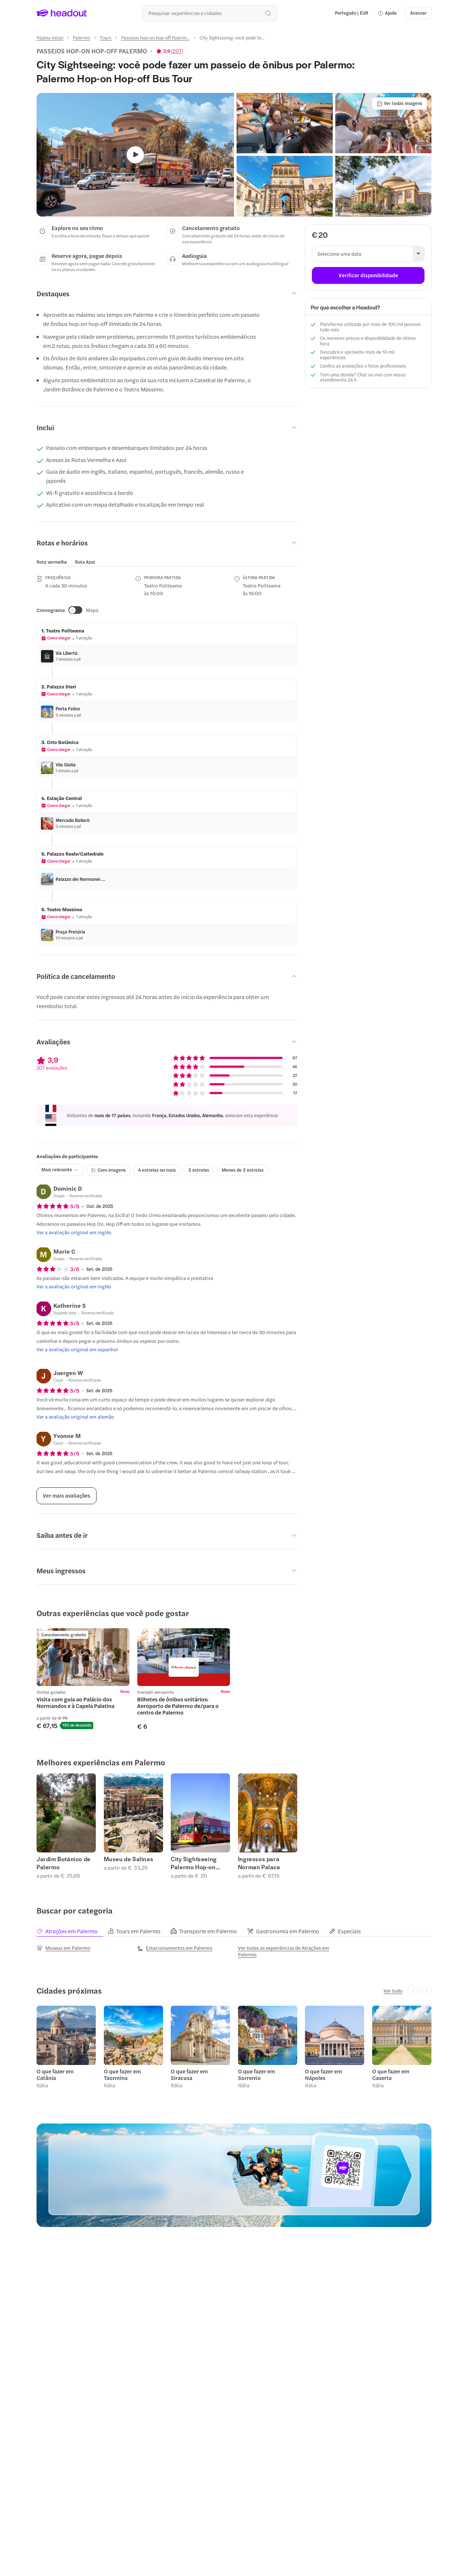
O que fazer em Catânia (55, 2074)
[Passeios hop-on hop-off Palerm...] (155, 37)
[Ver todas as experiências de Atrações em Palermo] (284, 1951)
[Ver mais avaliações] (67, 1495)
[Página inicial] (50, 37)
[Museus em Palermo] (63, 1948)
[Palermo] (81, 37)
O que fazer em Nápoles (323, 2074)
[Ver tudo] (393, 1990)
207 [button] (177, 51)
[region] (70, 561)
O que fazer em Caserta (391, 2074)
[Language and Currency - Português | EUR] (351, 13)
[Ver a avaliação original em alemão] (75, 1416)
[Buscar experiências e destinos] (209, 12)
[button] (387, 13)
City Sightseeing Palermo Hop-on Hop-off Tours (194, 1863)
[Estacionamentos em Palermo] (174, 1948)
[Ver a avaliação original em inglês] (74, 1232)
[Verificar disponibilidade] (368, 275)
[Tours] (106, 37)
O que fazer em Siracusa (189, 2074)
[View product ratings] (169, 51)
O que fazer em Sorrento (256, 2074)
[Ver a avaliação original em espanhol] (77, 1349)
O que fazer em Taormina (122, 2074)
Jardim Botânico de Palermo (64, 1863)
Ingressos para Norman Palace (259, 1863)
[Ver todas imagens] (399, 103)
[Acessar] (418, 13)
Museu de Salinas (129, 1859)
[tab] (52, 561)
